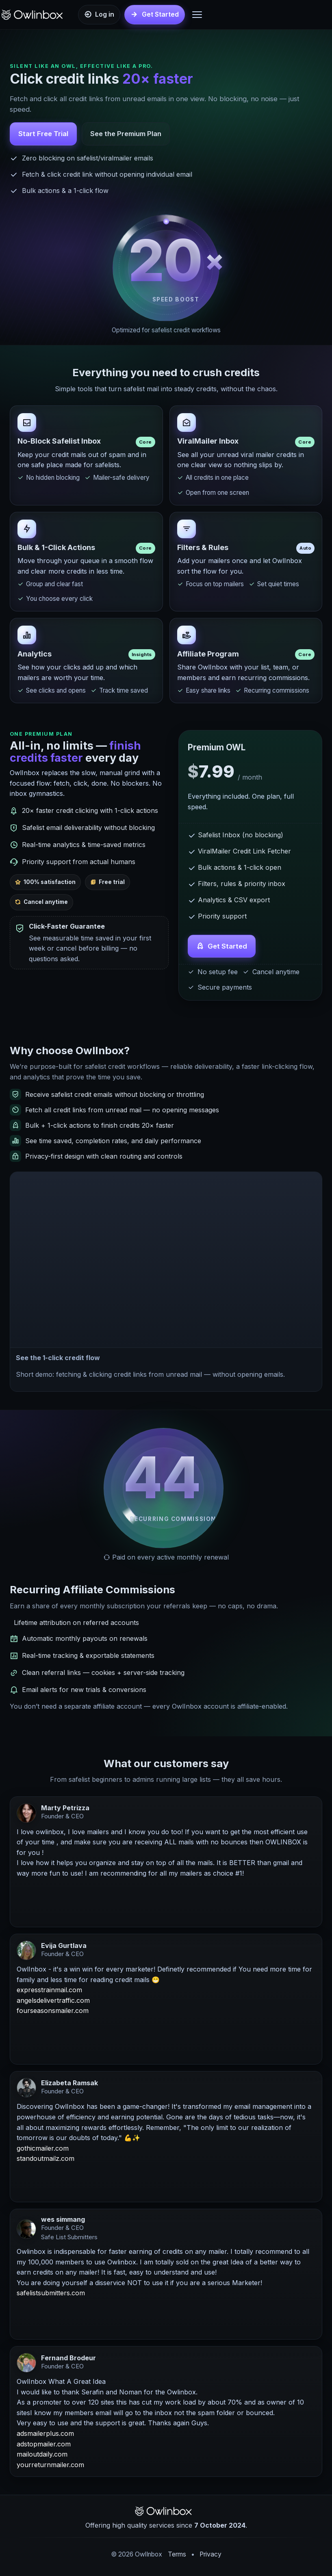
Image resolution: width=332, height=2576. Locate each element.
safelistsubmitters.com (51, 2294)
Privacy (210, 2554)
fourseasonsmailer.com (53, 2011)
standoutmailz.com (45, 2159)
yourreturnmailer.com (50, 2465)
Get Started (227, 947)
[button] (166, 1260)
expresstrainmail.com (49, 1991)
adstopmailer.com (44, 2445)
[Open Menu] (197, 14)
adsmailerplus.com (45, 2434)
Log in (104, 14)
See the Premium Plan (125, 134)
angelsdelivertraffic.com (53, 2001)
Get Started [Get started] (160, 14)
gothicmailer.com (43, 2149)
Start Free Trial (43, 134)
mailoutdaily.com (42, 2455)
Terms (177, 2554)
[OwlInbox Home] (35, 14)
